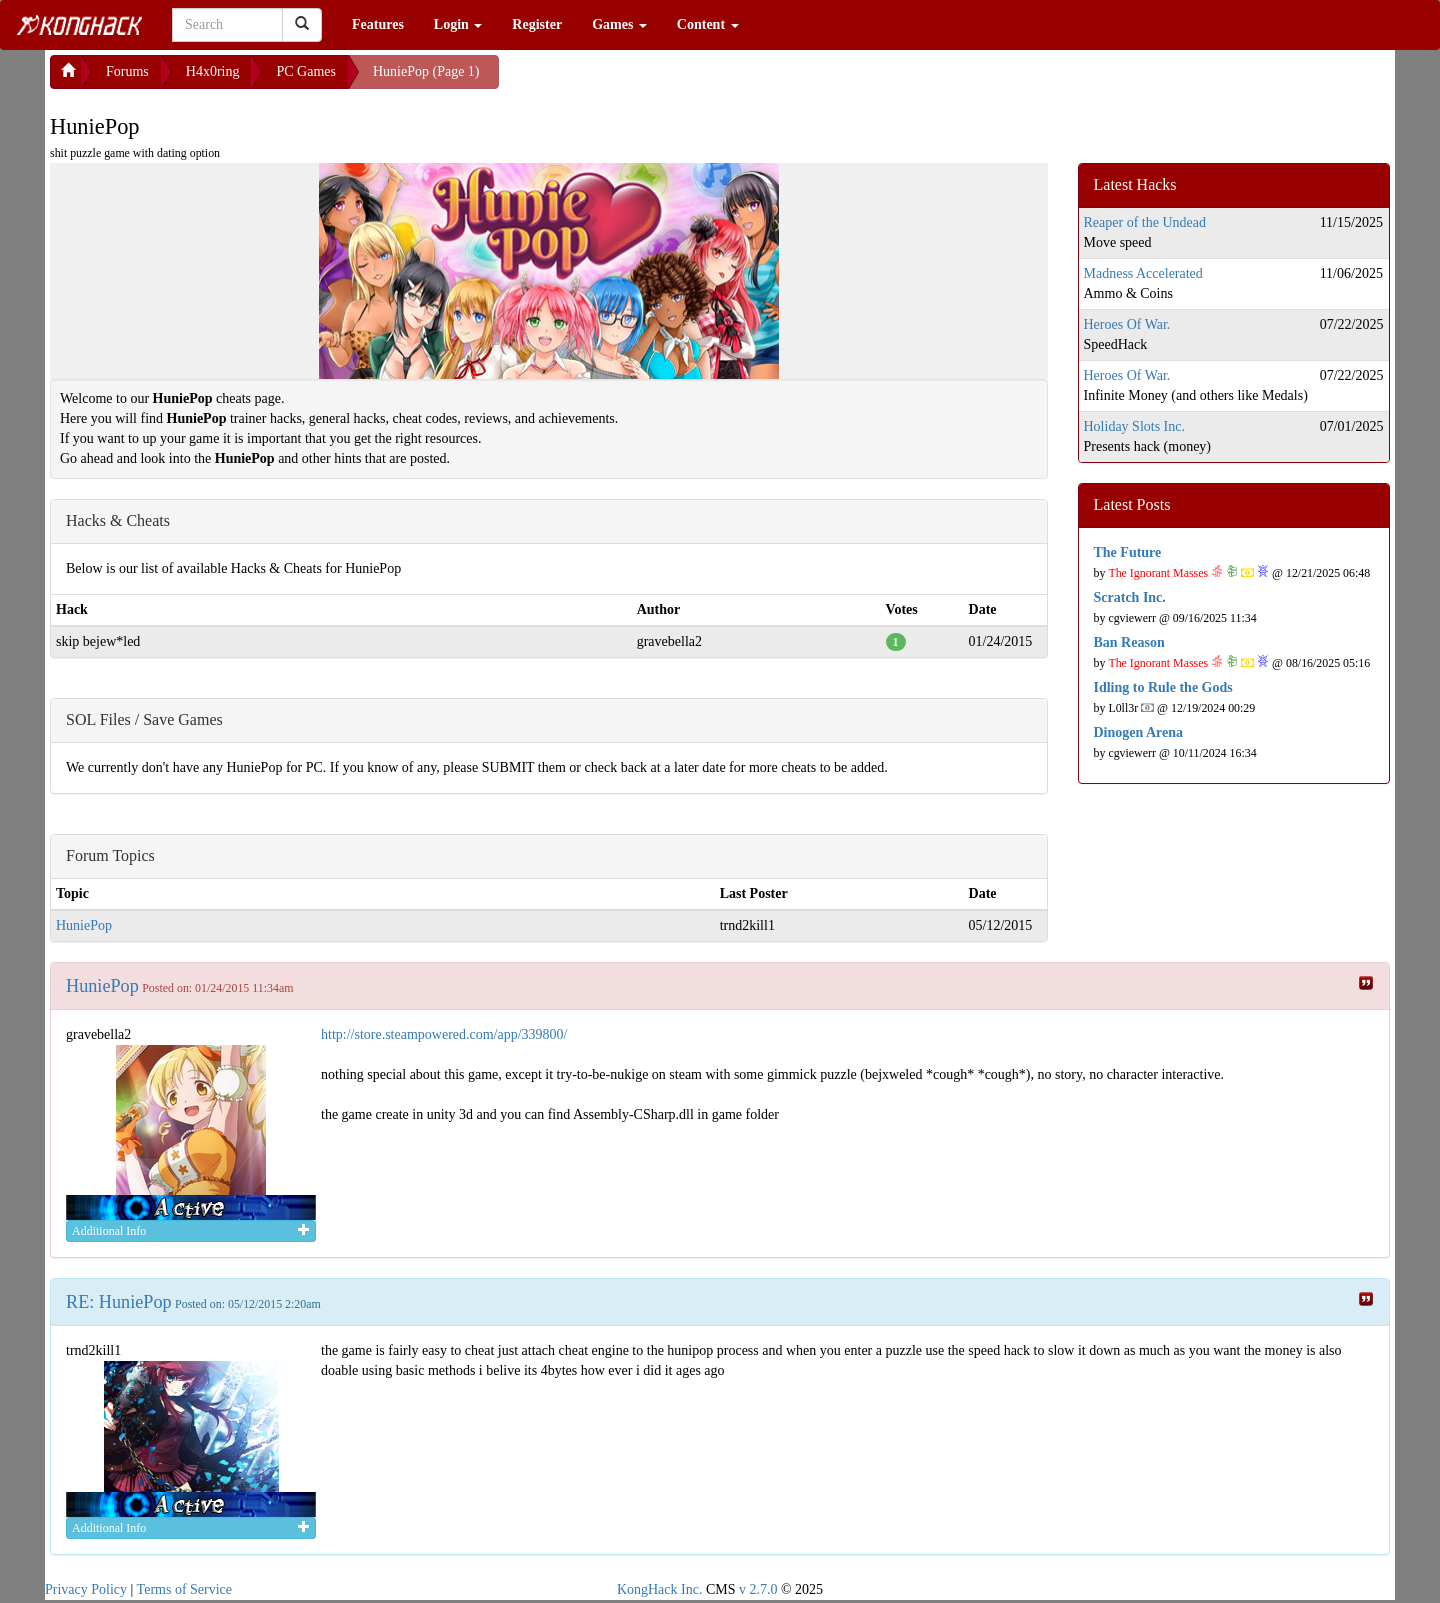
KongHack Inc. (660, 1589)
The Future (1128, 552)
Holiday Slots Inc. (1135, 426)
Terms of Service (184, 1589)
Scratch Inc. (1130, 597)
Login (458, 24)
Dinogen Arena (1139, 732)
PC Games (306, 71)
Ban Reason (1129, 642)
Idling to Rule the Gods (1163, 687)
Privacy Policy (86, 1589)
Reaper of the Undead (1145, 222)
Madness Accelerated (1143, 273)
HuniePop (84, 925)
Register (537, 24)
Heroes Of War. (1127, 324)
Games (619, 24)
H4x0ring (213, 71)
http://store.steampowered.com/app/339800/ (444, 1034)
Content (708, 24)
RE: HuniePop (119, 1302)
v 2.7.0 (758, 1589)
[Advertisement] (659, 80)
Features (378, 24)
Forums (127, 71)
